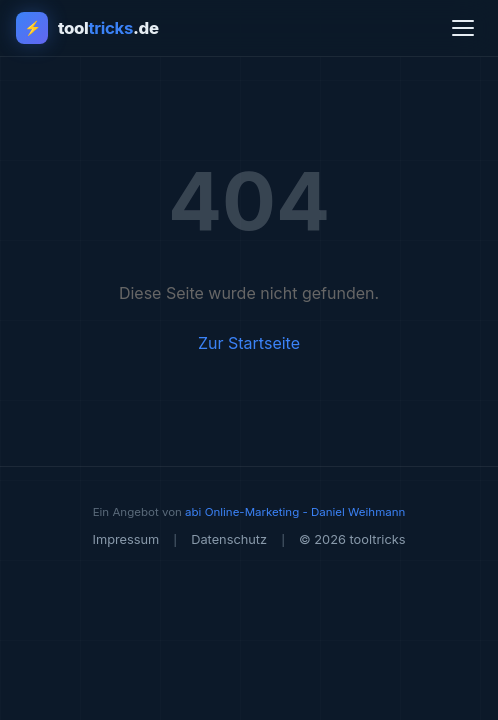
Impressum (125, 539)
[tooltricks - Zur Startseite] (87, 28)
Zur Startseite (249, 343)
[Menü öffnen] (463, 28)
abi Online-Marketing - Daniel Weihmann (295, 512)
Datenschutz (229, 539)
